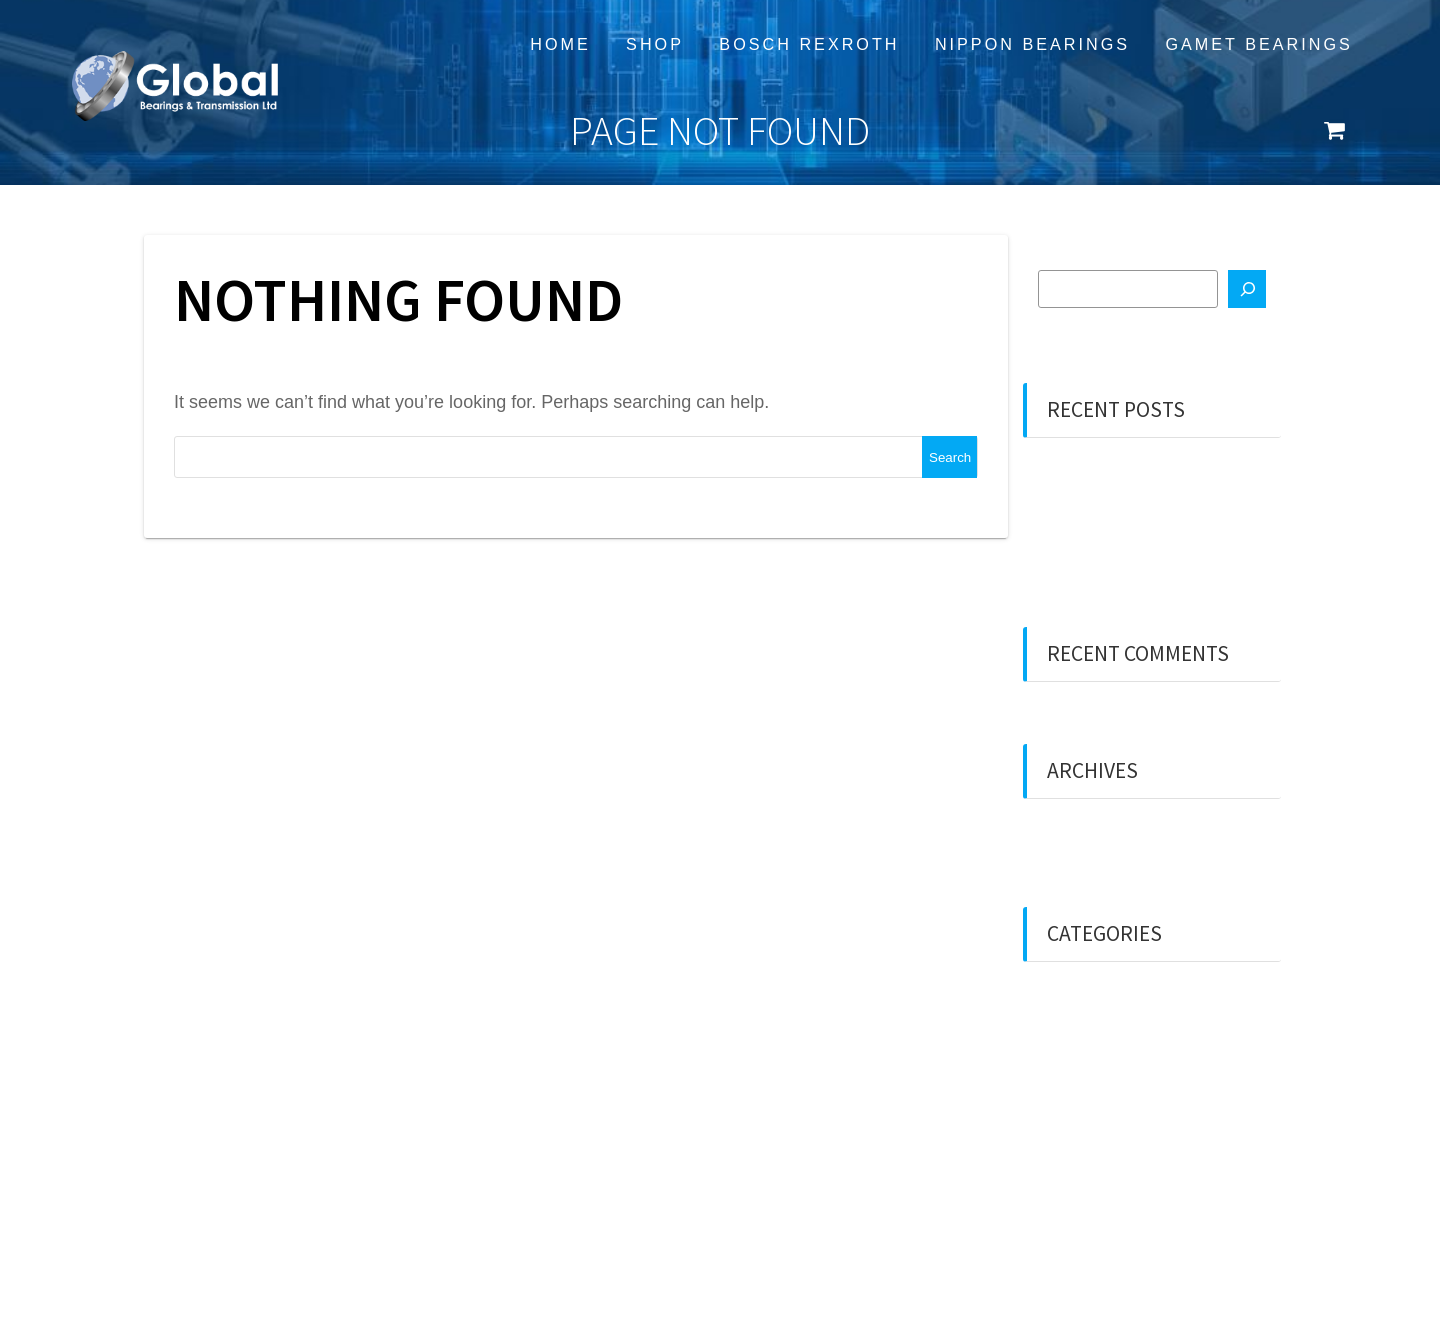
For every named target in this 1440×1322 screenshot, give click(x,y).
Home (560, 44)
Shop (655, 44)
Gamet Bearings (1258, 44)
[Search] (1247, 289)
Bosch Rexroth (809, 44)
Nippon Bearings (1032, 44)
